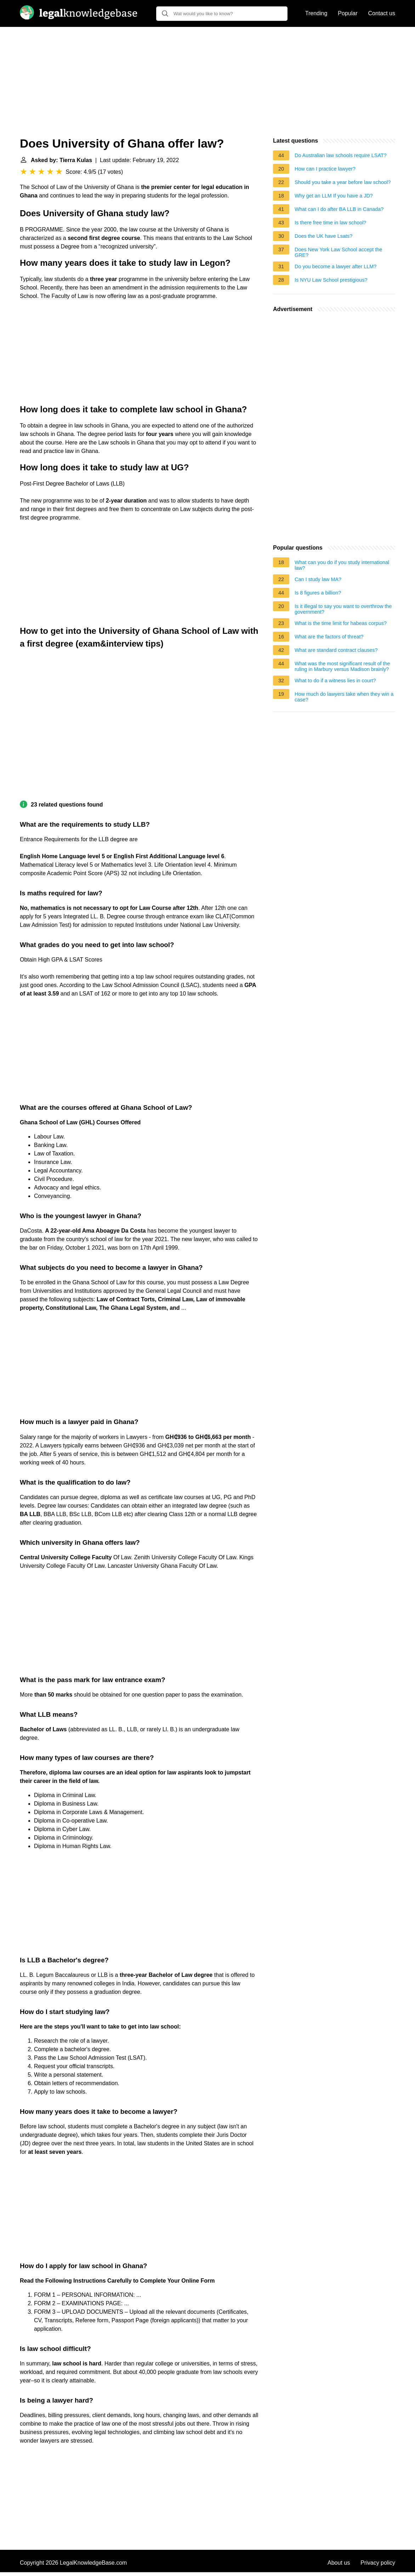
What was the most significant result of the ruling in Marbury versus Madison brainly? (342, 666)
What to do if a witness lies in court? (335, 680)
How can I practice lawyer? (325, 169)
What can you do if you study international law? (342, 565)
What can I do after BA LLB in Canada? (339, 209)
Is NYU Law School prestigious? (331, 280)
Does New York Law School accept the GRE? (338, 252)
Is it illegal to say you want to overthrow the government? (343, 609)
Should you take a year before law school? (343, 182)
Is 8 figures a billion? (318, 593)
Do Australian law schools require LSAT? (341, 155)
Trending (316, 13)
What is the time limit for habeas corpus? (341, 623)
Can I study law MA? (318, 579)
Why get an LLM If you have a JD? (334, 196)
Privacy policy (377, 2563)
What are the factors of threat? (329, 636)
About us (339, 2563)
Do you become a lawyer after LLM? (335, 266)
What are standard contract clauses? (336, 650)
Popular (347, 13)
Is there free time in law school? (330, 222)
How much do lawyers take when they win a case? (344, 696)
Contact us (381, 13)
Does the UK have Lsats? (323, 236)
